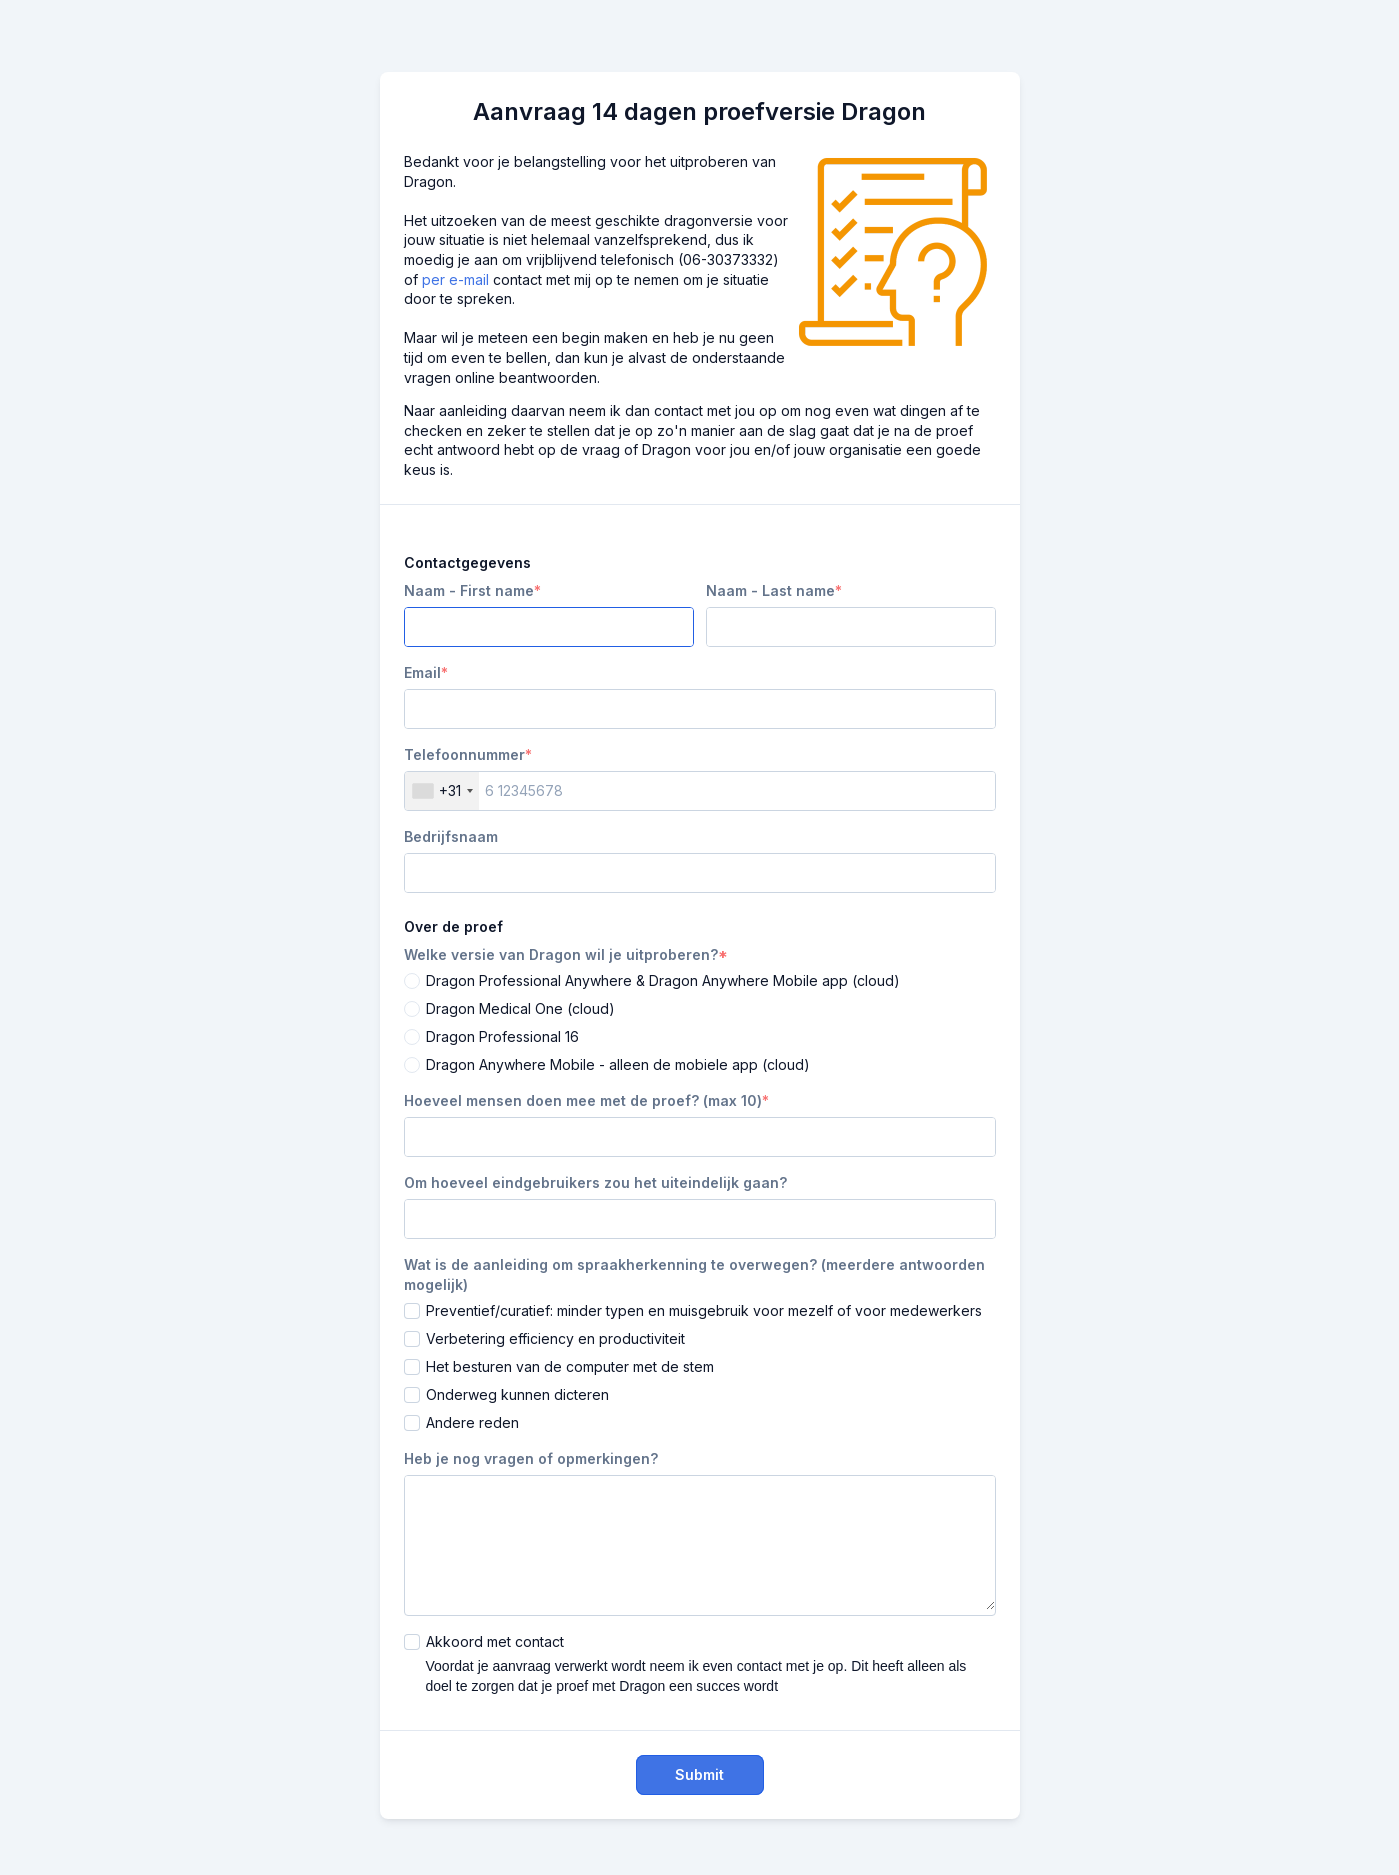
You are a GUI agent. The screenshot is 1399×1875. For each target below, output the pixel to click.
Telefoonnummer (464, 754)
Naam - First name (469, 590)
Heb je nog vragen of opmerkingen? (531, 1458)
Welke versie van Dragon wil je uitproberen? (561, 954)
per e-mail (455, 279)
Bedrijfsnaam (451, 836)
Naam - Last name (770, 590)
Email (422, 672)
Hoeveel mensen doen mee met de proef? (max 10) (583, 1100)
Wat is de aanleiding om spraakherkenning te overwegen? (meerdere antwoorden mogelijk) (694, 1274)
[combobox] (442, 791)
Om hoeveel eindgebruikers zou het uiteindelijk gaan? (595, 1182)
